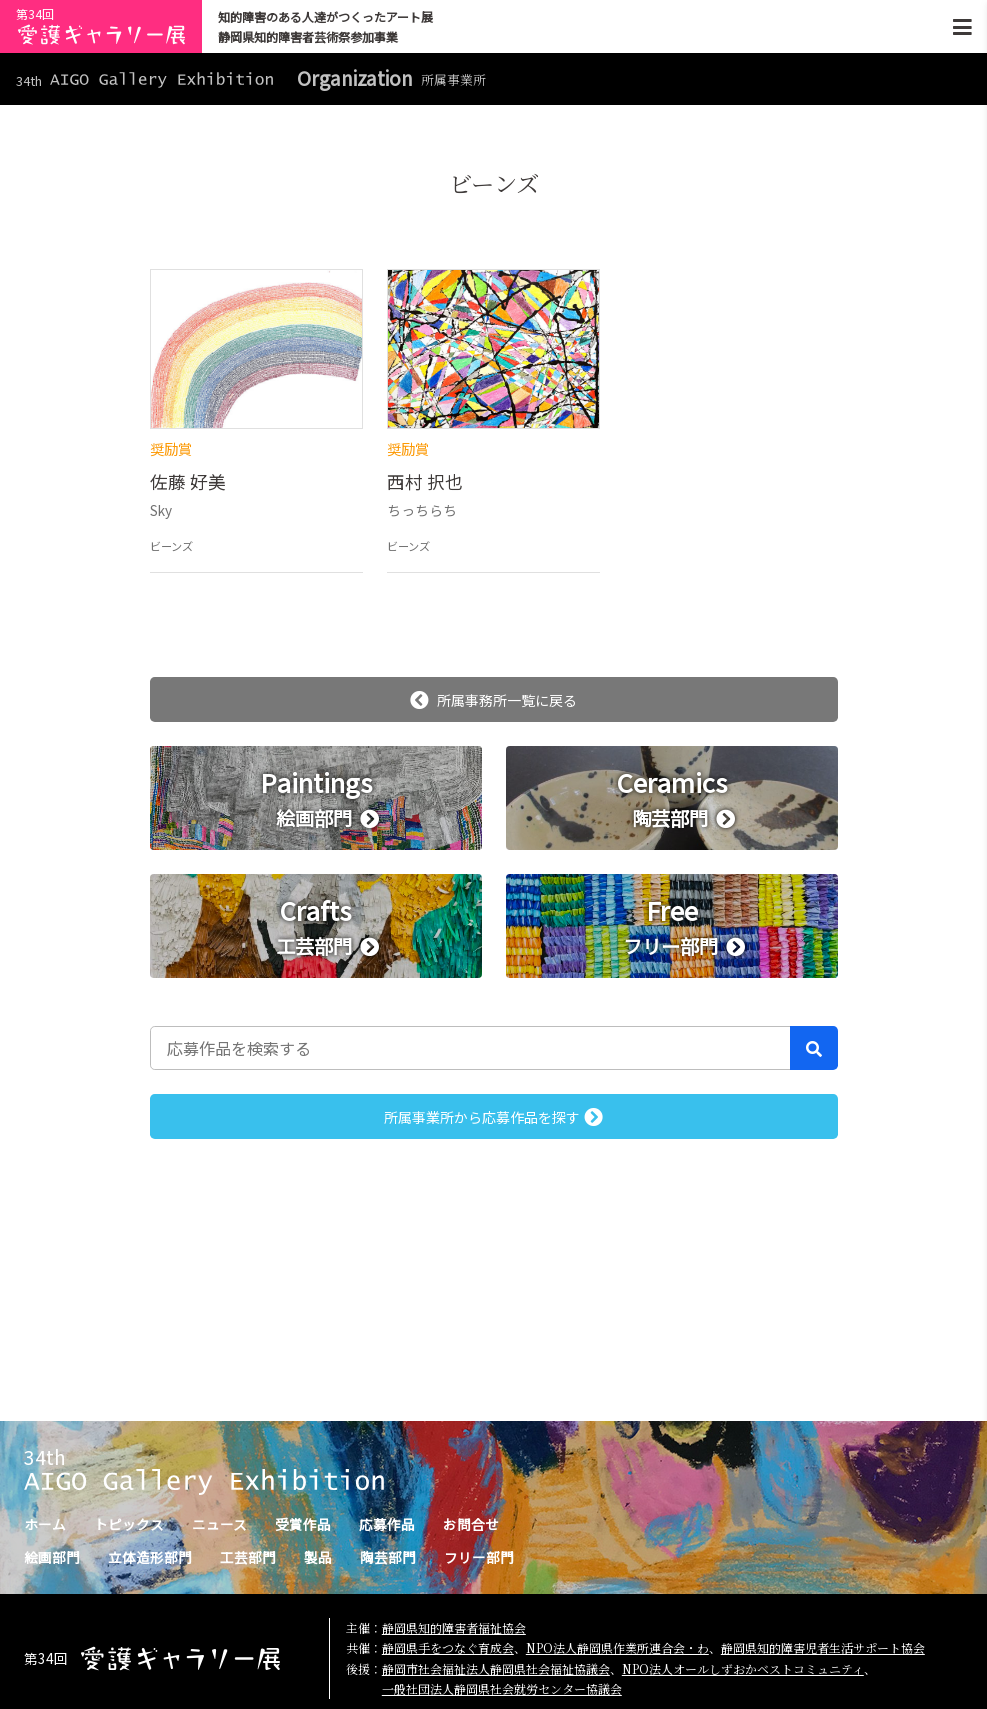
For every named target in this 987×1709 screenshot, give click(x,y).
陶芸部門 (388, 1557)
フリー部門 (479, 1557)
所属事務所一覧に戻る (493, 700)
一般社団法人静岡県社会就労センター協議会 (502, 1688)
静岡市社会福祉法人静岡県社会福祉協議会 (496, 1668)
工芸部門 (248, 1557)
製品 (318, 1557)
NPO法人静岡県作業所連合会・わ (617, 1647)
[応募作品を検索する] (470, 1048)
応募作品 (387, 1524)
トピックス (129, 1524)
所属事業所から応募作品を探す (493, 1117)
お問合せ (471, 1524)
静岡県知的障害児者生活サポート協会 (823, 1647)
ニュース (219, 1524)
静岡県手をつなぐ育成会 (448, 1647)
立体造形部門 (150, 1557)
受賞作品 (303, 1524)
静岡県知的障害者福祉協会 (454, 1627)
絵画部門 (52, 1557)
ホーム (45, 1524)
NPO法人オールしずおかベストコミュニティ (743, 1668)
